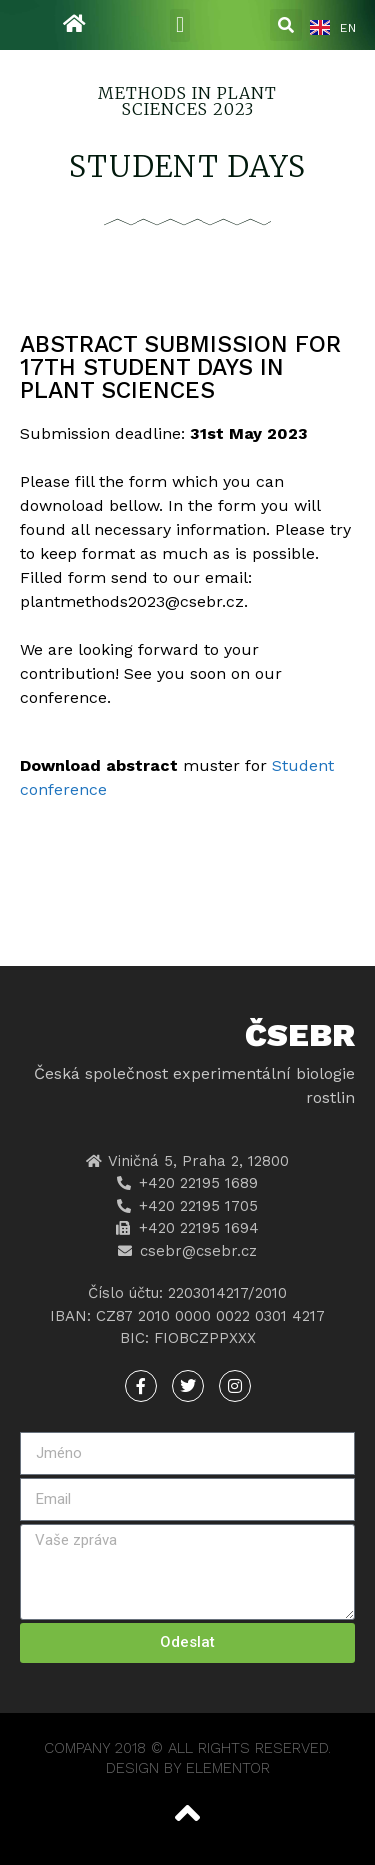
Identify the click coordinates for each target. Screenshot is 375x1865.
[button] (179, 25)
